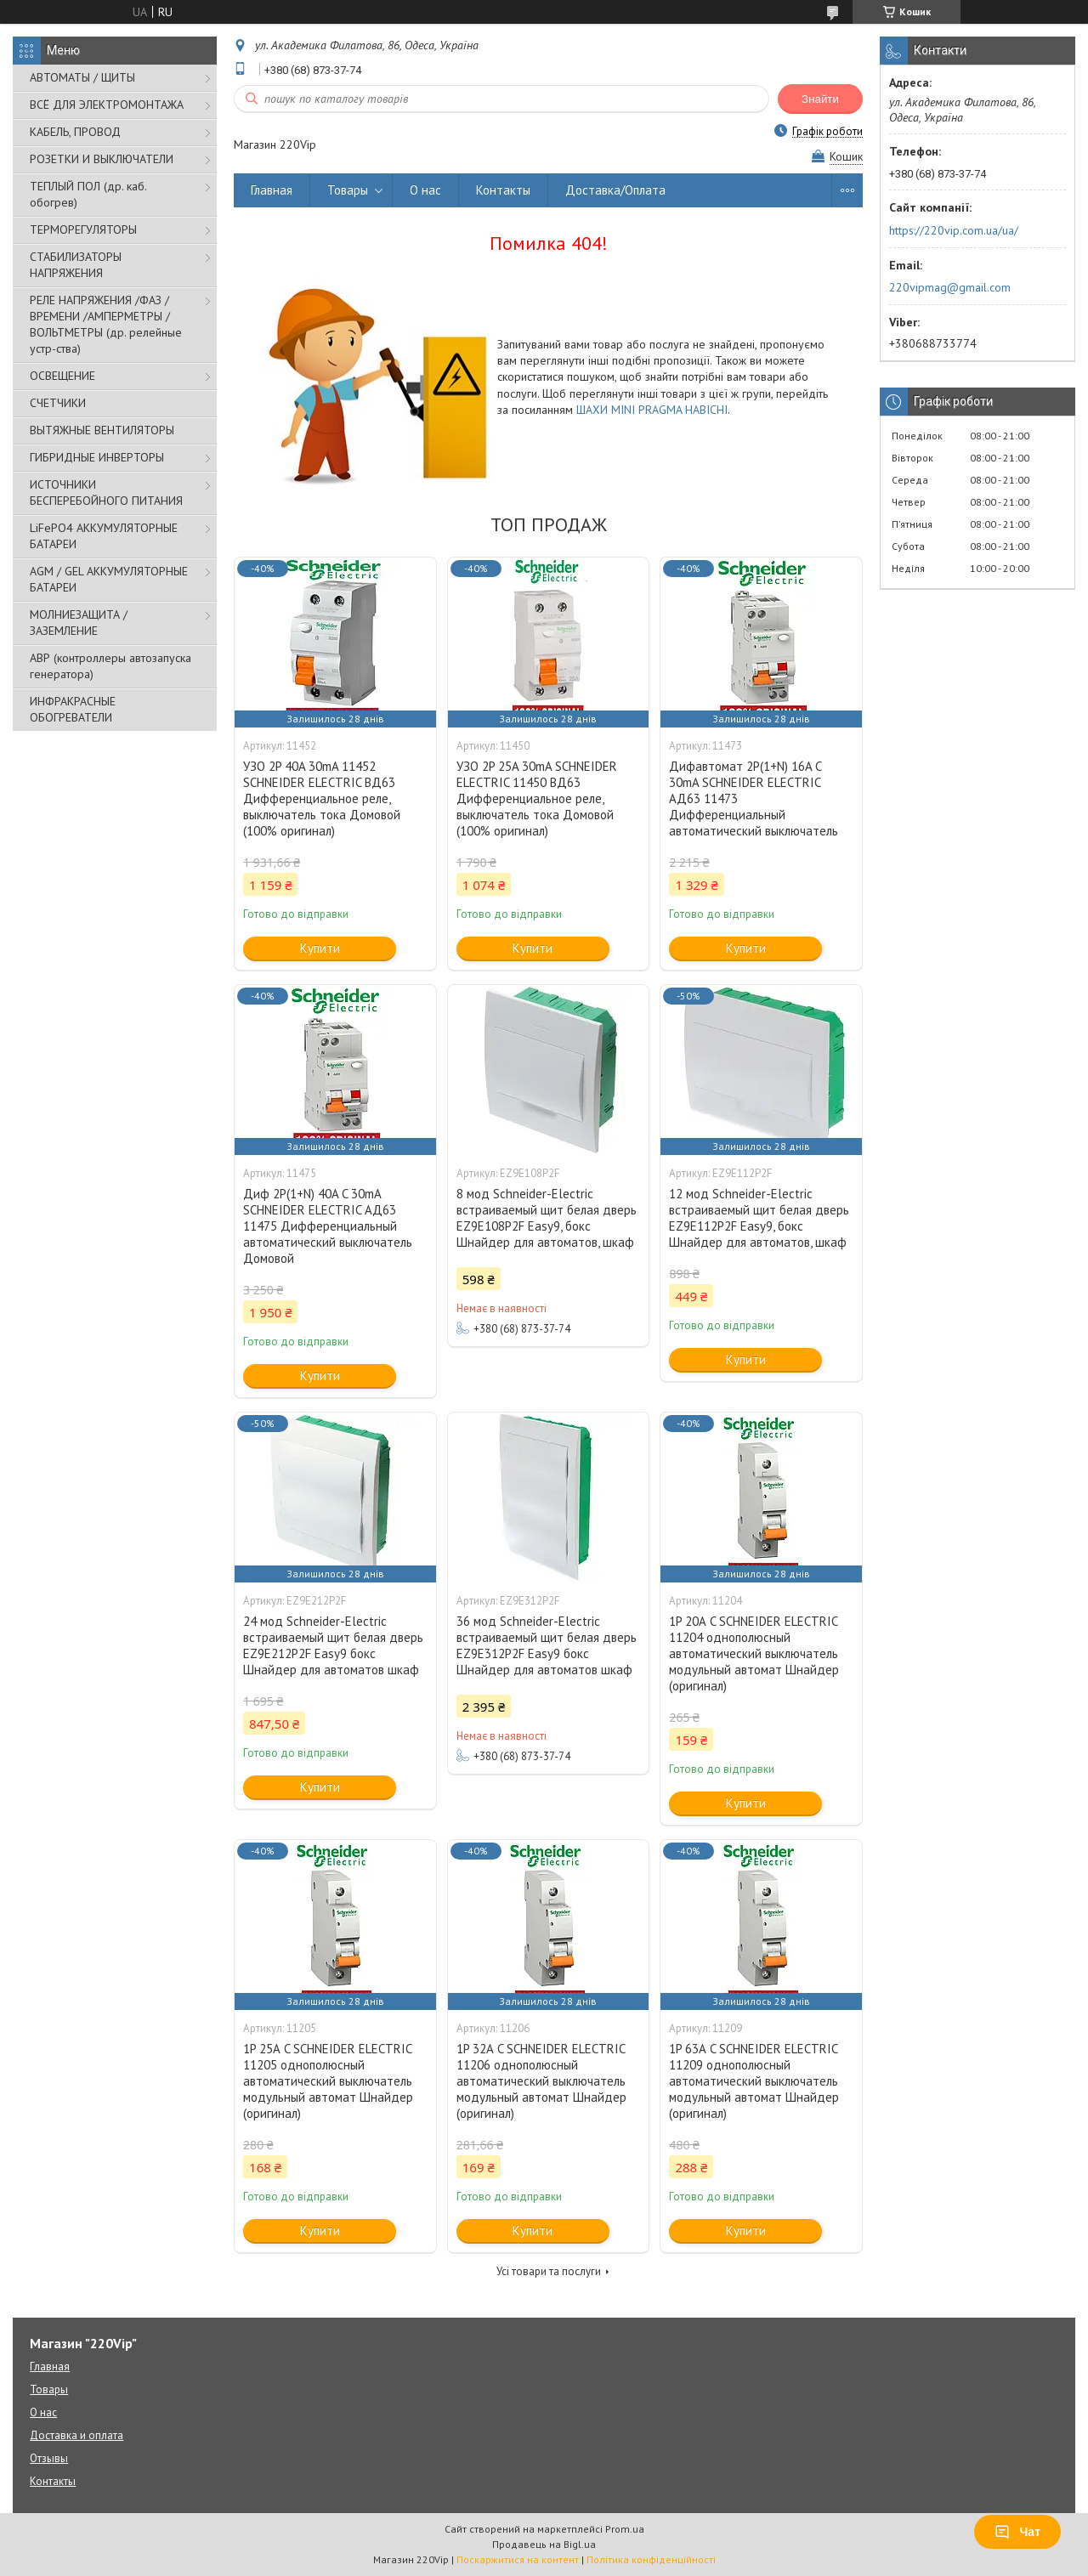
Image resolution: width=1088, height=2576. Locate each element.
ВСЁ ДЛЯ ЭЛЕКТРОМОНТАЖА (107, 104)
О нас (425, 190)
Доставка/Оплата (615, 190)
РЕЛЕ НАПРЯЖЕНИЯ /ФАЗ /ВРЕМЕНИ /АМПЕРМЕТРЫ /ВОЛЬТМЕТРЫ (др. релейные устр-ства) (106, 324)
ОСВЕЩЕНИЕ (62, 375)
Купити (320, 948)
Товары (347, 190)
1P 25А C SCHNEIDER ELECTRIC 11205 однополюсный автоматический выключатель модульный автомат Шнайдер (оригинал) (328, 2081)
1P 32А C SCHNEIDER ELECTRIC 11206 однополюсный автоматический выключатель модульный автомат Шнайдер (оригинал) (541, 2081)
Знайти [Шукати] (820, 99)
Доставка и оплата (76, 2435)
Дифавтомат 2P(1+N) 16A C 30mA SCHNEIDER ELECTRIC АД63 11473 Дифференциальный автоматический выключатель (753, 798)
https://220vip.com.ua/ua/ (953, 230)
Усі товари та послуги (548, 2271)
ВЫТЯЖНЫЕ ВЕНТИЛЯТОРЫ (102, 430)
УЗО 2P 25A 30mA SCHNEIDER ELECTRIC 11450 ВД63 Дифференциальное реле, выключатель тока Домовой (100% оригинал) (536, 798)
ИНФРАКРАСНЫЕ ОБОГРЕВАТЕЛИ (73, 709)
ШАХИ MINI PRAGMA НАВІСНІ (652, 409)
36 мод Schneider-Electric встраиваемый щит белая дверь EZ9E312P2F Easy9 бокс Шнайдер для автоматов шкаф (546, 1645)
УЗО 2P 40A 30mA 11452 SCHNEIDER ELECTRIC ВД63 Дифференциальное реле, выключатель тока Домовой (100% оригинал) (321, 798)
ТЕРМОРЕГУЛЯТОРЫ (83, 229)
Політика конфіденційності (651, 2559)
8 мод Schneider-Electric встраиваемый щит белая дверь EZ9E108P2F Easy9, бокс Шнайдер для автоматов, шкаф (546, 1218)
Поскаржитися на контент (517, 2559)
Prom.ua (624, 2528)
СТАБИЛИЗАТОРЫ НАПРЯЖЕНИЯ (76, 264)
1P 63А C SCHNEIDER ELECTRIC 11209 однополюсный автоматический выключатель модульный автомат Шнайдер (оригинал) (754, 2081)
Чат (1017, 2531)
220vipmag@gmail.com (950, 287)
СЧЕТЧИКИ (58, 402)
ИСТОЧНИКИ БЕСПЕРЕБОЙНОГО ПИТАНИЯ (106, 492)
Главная (271, 190)
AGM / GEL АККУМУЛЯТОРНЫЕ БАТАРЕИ (109, 579)
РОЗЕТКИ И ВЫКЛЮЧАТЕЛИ (101, 159)
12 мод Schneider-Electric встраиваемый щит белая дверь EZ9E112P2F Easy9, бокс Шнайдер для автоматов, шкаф (759, 1218)
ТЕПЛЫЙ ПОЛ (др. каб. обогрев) (88, 194)
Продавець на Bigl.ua (544, 2544)
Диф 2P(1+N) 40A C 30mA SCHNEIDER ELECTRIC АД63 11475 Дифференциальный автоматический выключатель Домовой (327, 1226)
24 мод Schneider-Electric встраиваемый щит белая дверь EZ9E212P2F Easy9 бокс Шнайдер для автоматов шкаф (333, 1645)
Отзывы (49, 2458)
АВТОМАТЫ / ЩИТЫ (82, 77)
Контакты (503, 190)
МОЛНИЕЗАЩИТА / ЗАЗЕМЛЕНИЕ (79, 622)
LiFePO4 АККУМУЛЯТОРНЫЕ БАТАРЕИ (104, 536)
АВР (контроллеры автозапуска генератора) (110, 666)
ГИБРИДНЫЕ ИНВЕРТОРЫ (97, 457)
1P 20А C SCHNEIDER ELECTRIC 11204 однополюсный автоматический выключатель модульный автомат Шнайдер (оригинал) (754, 1653)
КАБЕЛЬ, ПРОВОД (75, 131)
